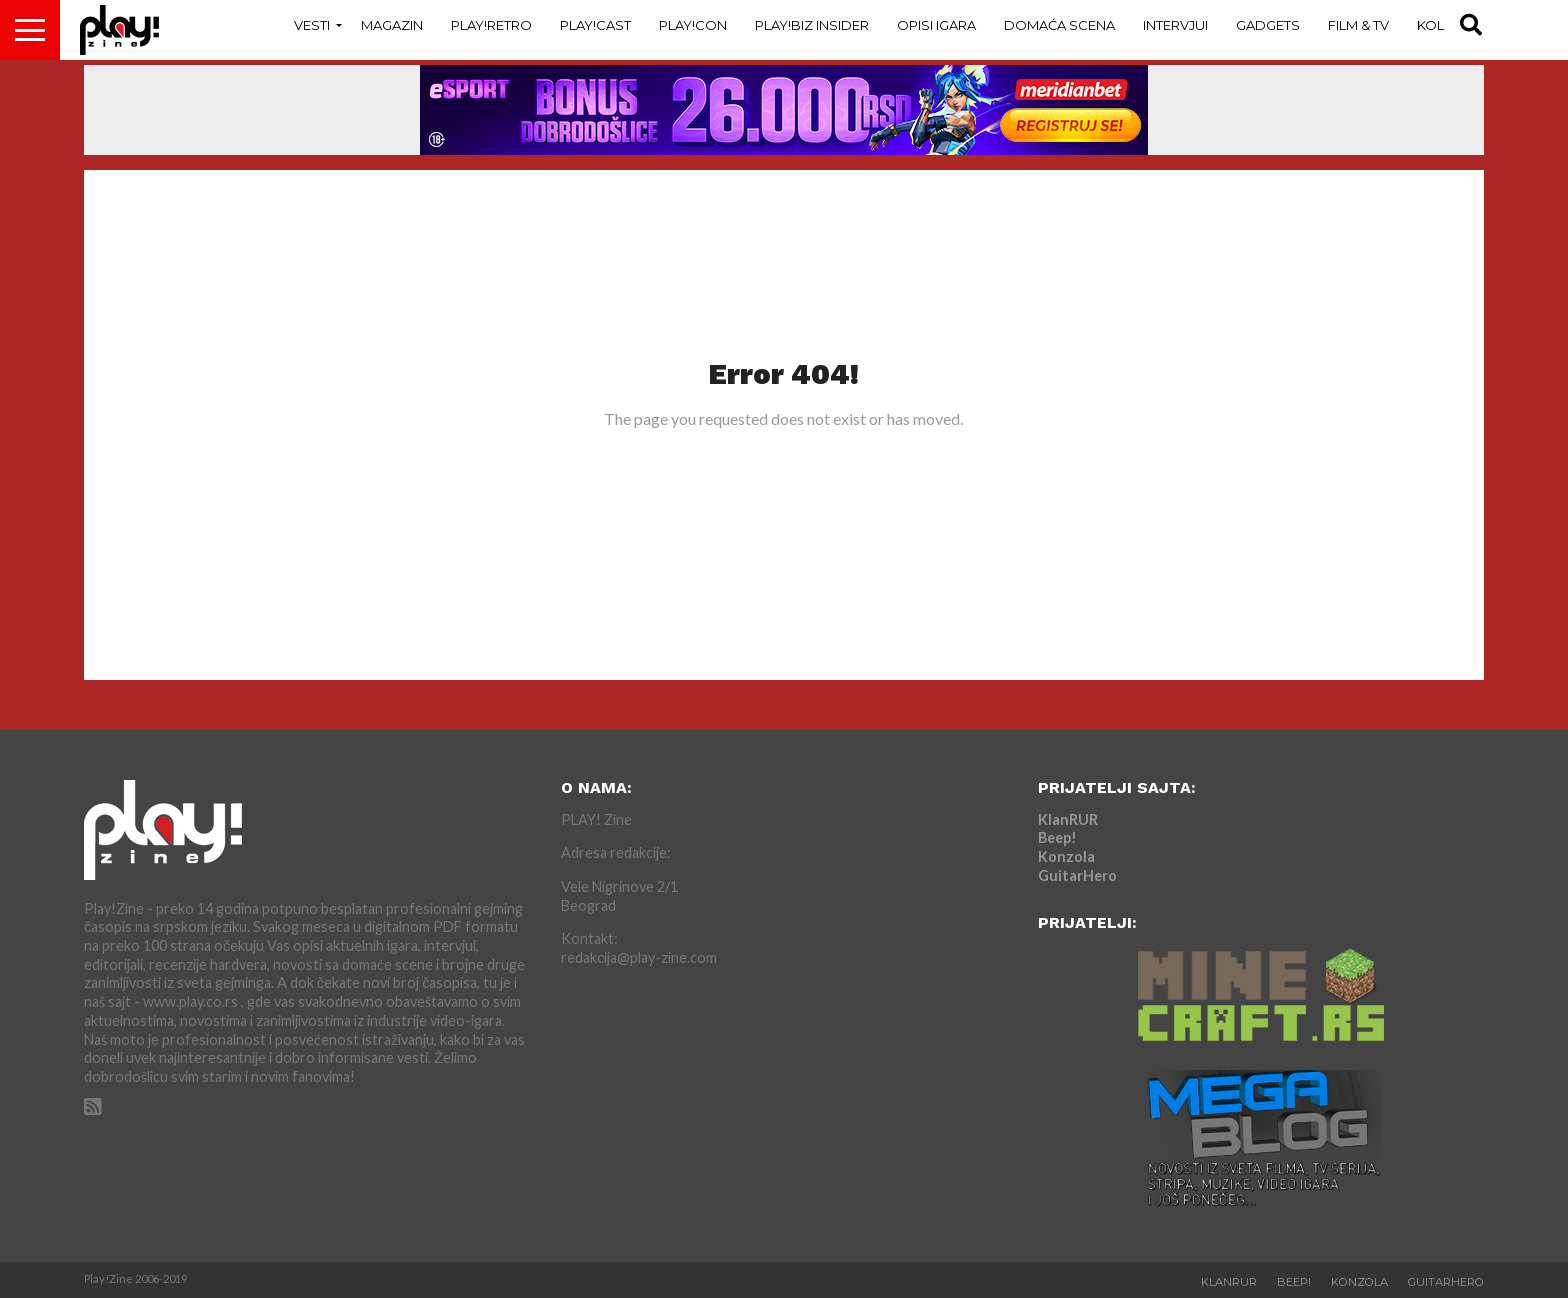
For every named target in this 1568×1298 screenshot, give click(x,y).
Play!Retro (491, 25)
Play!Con (693, 25)
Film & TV (1358, 25)
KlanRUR (1068, 819)
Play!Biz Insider (812, 25)
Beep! (1057, 837)
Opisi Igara (936, 25)
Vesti (312, 25)
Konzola (1066, 856)
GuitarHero (1077, 875)
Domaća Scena (1059, 25)
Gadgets (1268, 25)
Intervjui (1175, 25)
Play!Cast (595, 25)
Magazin (392, 25)
